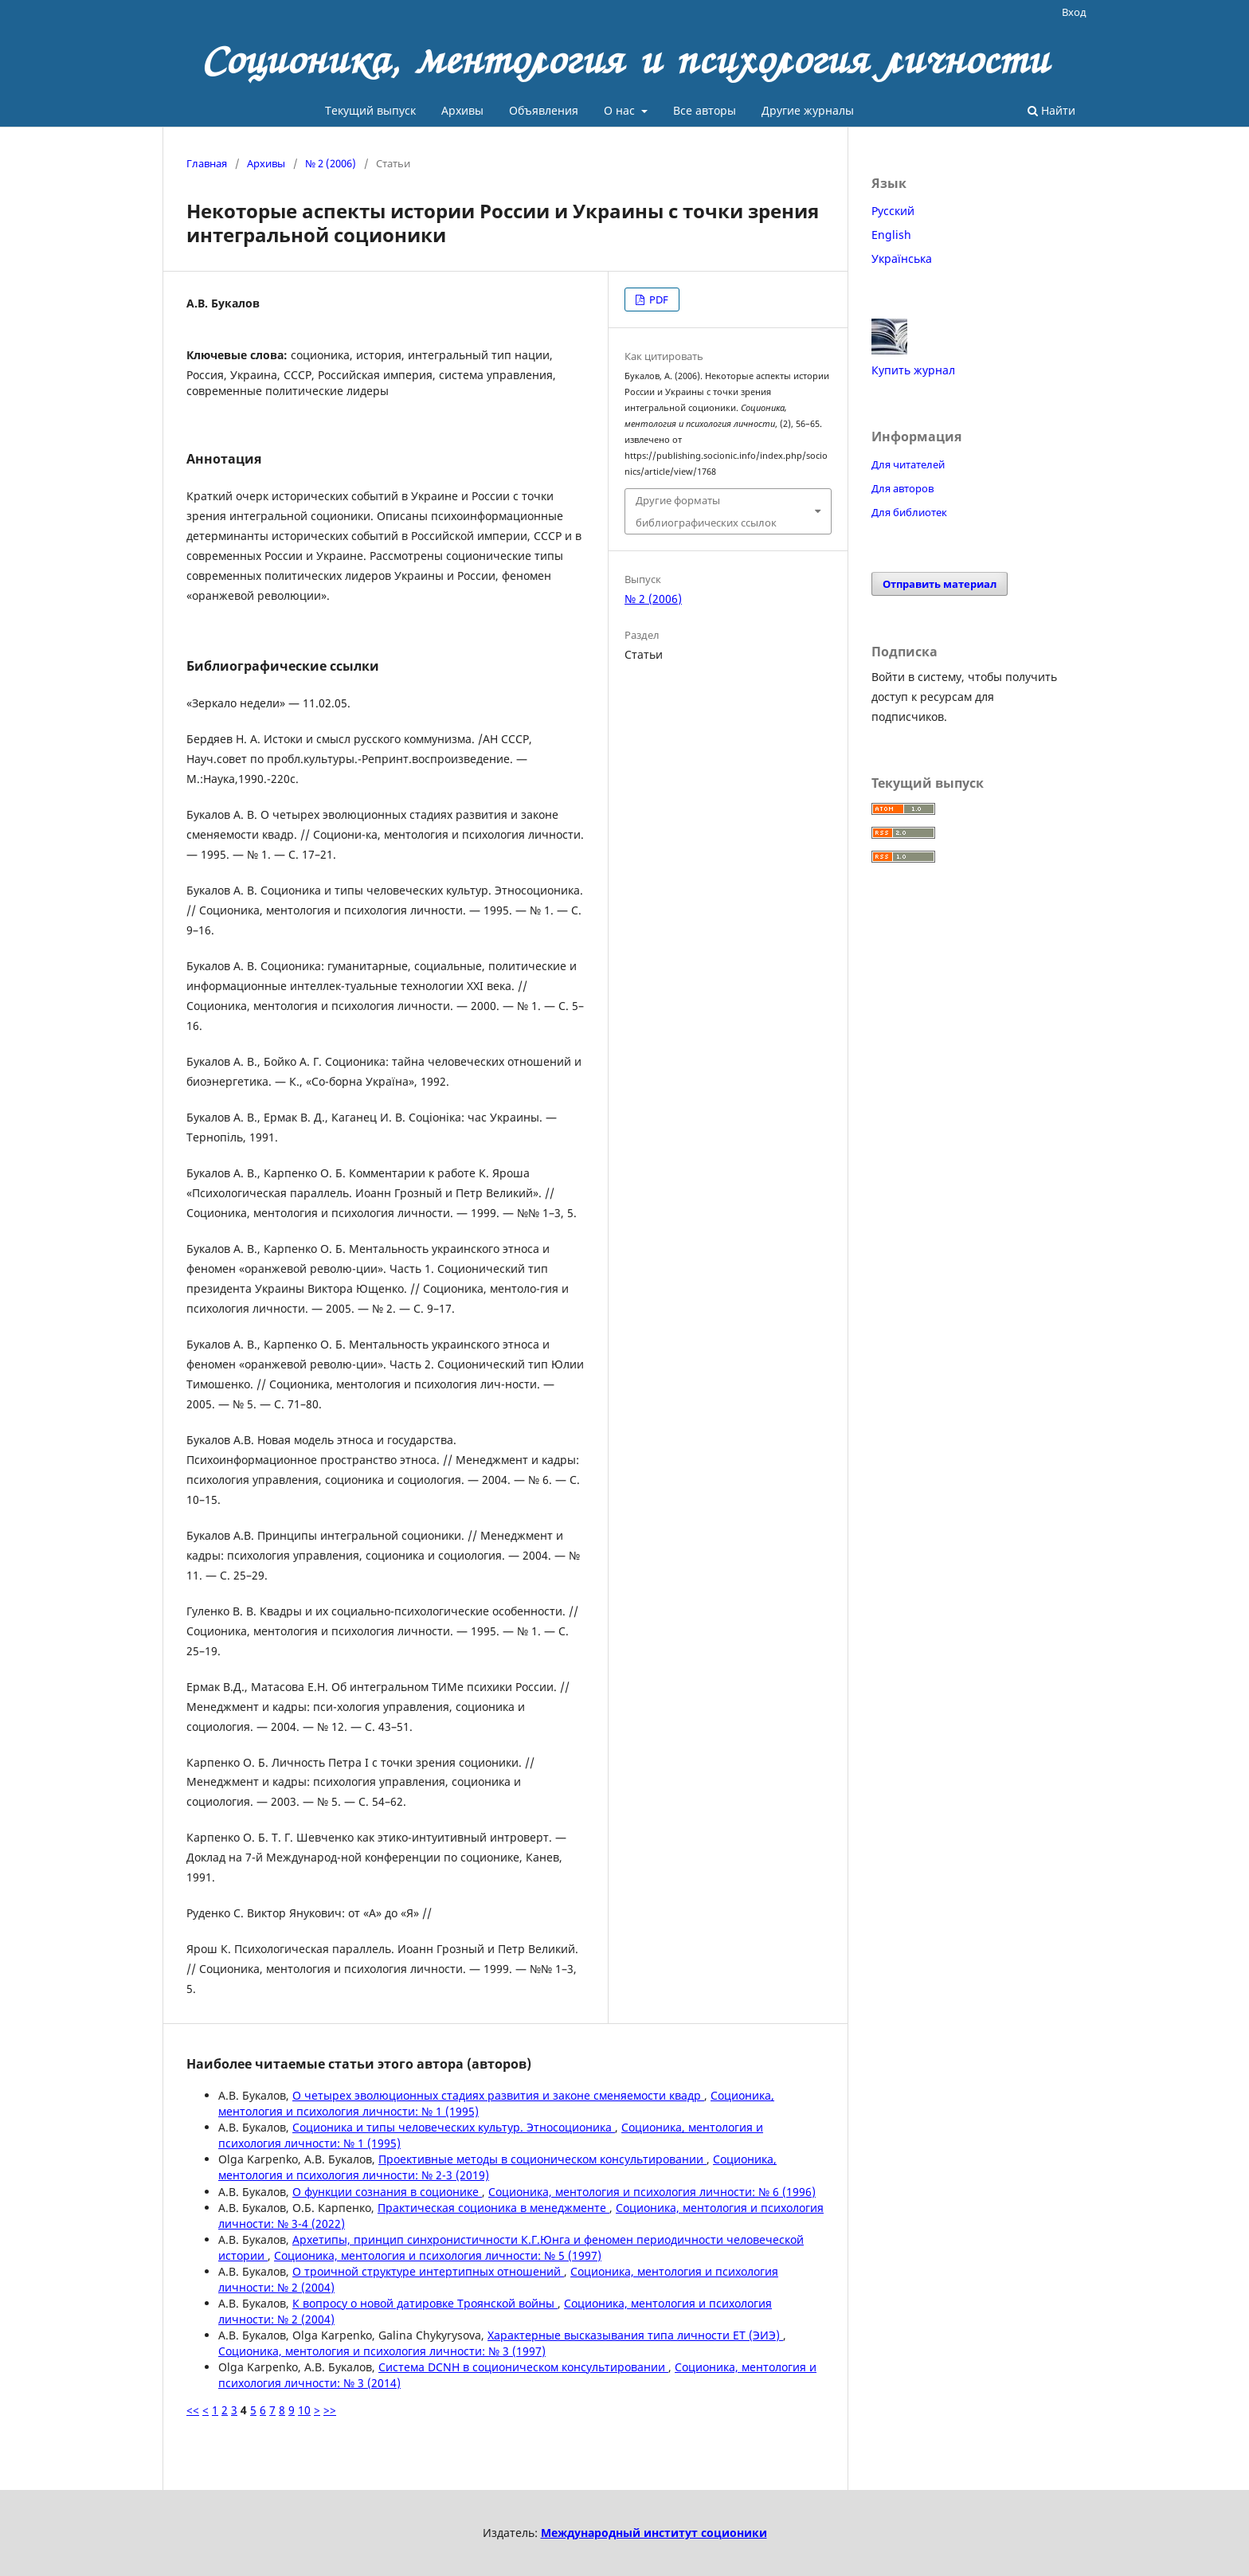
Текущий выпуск (370, 110)
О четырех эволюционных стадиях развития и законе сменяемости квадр (498, 2095)
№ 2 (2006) (330, 163)
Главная (206, 163)
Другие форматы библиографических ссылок (706, 511)
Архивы (462, 110)
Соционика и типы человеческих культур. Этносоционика (453, 2127)
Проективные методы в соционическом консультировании (542, 2159)
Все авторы (704, 110)
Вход (1074, 12)
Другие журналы (808, 110)
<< (192, 2409)
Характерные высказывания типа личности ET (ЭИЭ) (635, 2335)
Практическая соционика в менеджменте (493, 2207)
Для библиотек (909, 512)
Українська (901, 258)
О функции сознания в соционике (387, 2191)
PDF (657, 299)
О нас (621, 110)
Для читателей (908, 464)
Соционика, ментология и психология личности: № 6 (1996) (652, 2191)
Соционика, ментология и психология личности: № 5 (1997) (437, 2255)
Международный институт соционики (654, 2532)
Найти (1051, 110)
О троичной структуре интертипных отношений (428, 2271)
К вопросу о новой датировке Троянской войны (425, 2303)
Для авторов (902, 488)
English (891, 234)
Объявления (543, 110)
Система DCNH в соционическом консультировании (523, 2366)
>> (329, 2409)
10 (304, 2409)
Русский (892, 210)
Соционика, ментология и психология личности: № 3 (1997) (382, 2351)
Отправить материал (939, 584)
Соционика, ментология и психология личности (625, 59)
